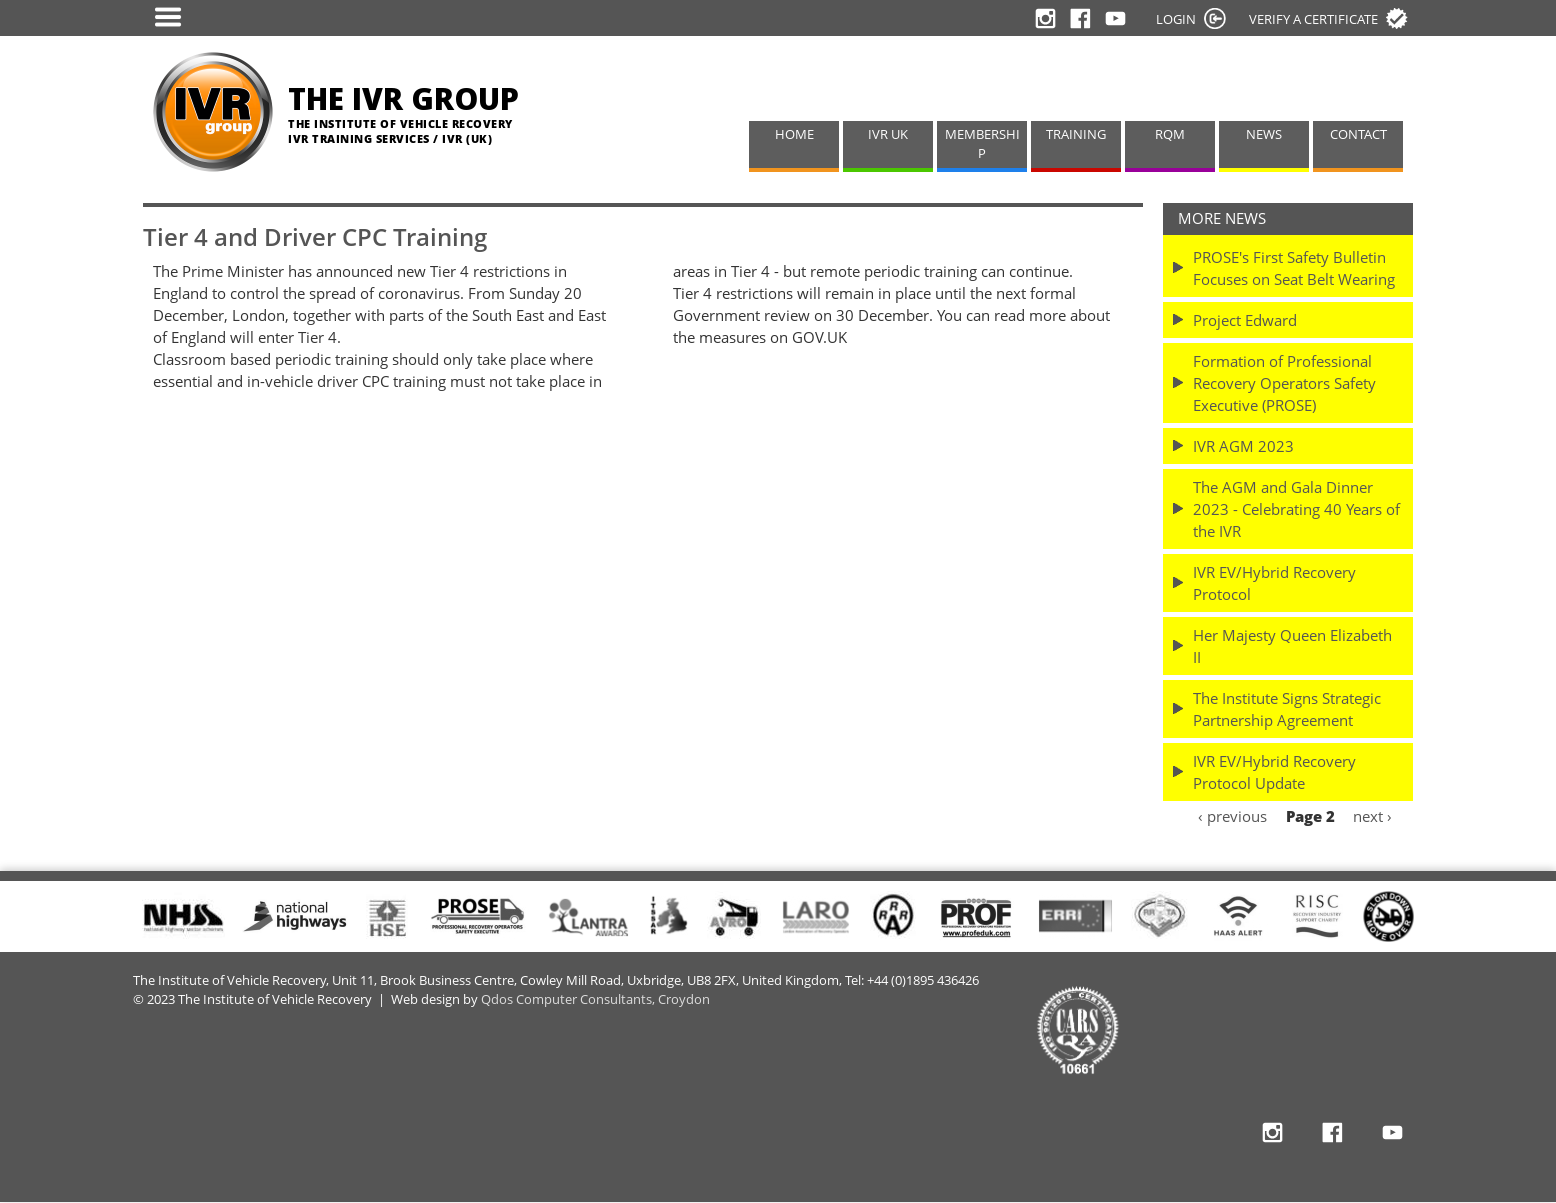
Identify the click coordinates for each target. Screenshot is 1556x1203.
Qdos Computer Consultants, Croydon (595, 999)
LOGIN (1176, 19)
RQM (1170, 134)
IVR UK (888, 134)
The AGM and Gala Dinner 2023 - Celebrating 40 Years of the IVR (1296, 509)
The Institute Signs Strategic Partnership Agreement (1287, 709)
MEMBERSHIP (982, 144)
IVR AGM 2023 (1243, 446)
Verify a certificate (1313, 19)
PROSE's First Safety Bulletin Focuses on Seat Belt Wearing (1294, 268)
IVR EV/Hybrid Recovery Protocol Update (1274, 772)
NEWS (1264, 134)
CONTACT (1358, 134)
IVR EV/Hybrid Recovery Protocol (1274, 583)
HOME (794, 134)
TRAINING (1076, 134)
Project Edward (1245, 320)
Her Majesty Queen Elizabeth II (1292, 646)
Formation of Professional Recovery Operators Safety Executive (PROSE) (1284, 383)
